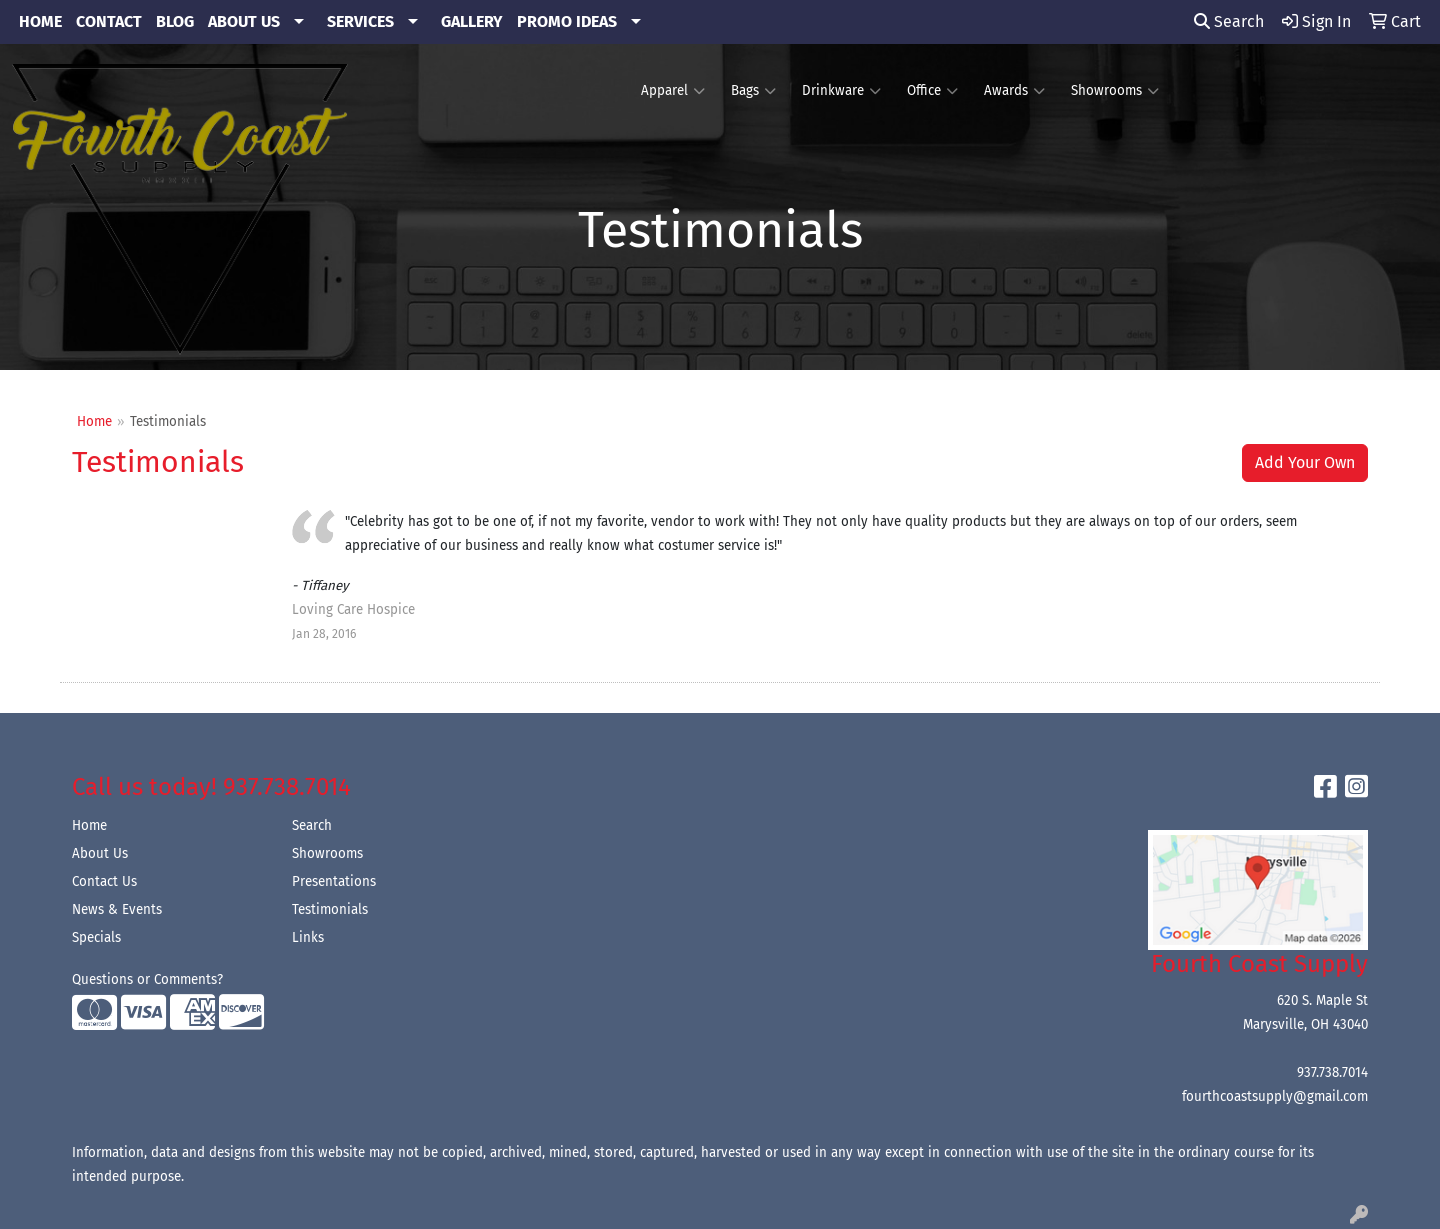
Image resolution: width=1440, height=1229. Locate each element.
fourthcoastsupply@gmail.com (1275, 1097)
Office (932, 91)
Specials (96, 938)
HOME (40, 21)
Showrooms (1115, 91)
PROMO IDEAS (567, 21)
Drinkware (841, 91)
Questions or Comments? (147, 980)
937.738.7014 (1332, 1073)
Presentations (334, 882)
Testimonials (330, 910)
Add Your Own (1305, 462)
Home (94, 422)
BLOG (175, 21)
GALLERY (472, 21)
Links (308, 938)
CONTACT (109, 21)
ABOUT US (244, 21)
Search (1229, 21)
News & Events (117, 910)
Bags (753, 91)
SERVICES (360, 21)
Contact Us (104, 882)
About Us (100, 854)
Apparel (673, 91)
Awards (1014, 91)
